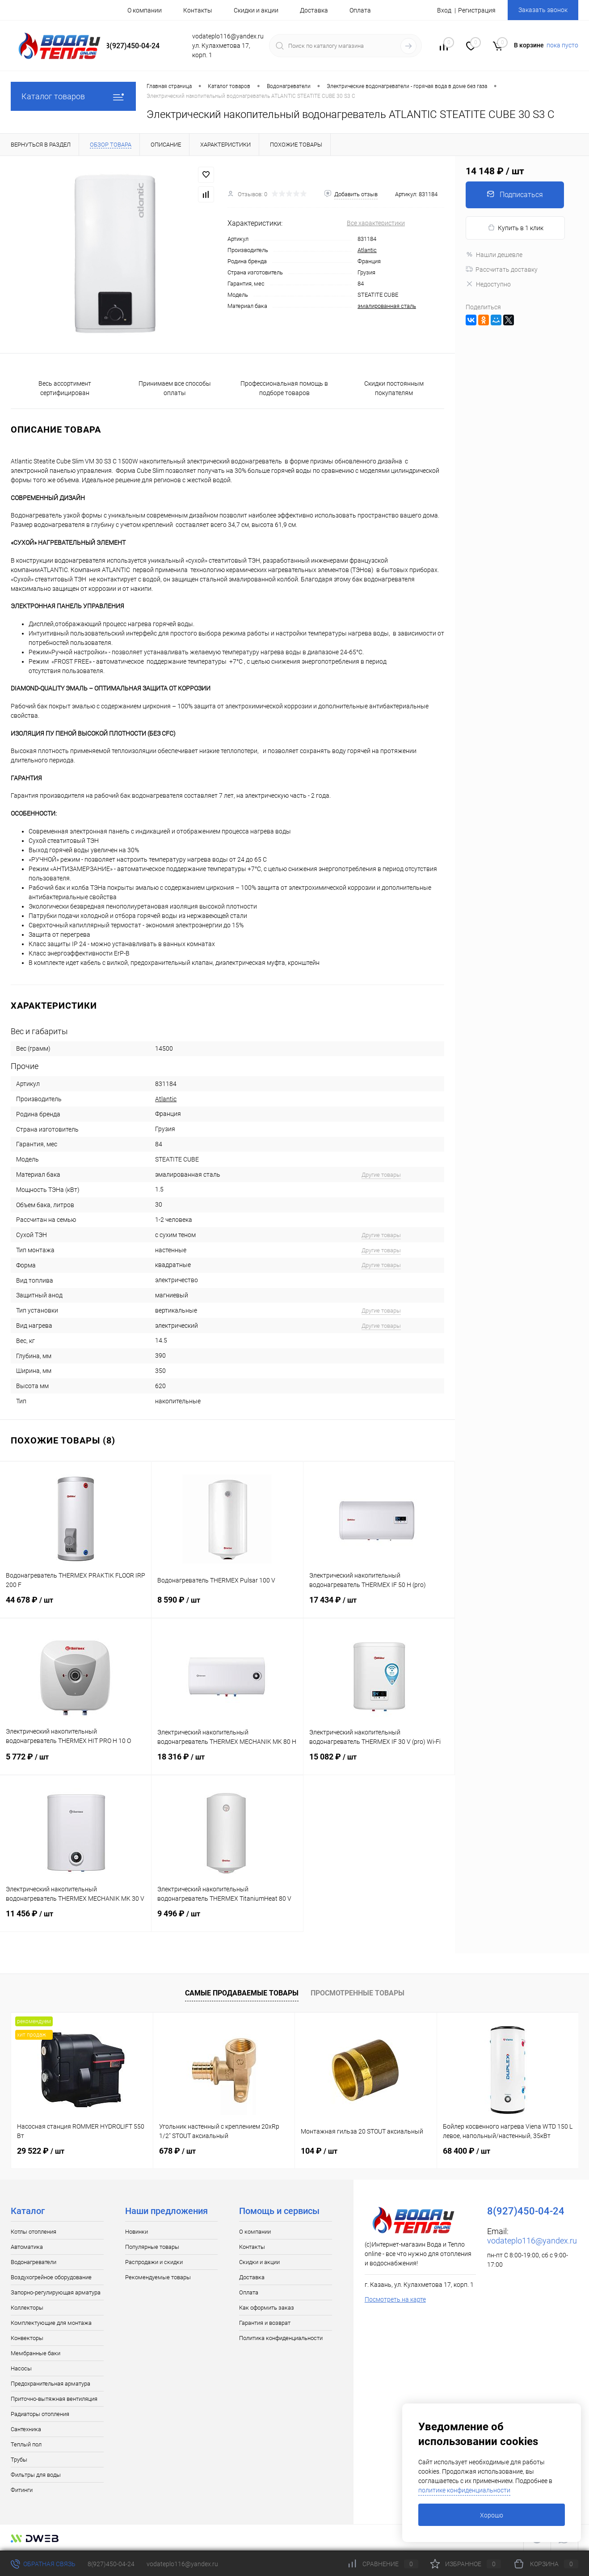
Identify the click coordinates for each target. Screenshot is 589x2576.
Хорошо (491, 2515)
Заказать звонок (543, 9)
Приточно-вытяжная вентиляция (54, 2398)
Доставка (314, 10)
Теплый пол (26, 2444)
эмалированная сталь (387, 306)
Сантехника (26, 2429)
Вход (444, 10)
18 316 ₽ (227, 1762)
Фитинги (22, 2490)
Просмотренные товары (357, 1993)
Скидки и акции (256, 10)
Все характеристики (376, 223)
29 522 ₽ (40, 2150)
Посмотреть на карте (395, 2299)
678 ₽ (177, 2150)
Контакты (197, 10)
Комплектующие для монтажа (51, 2322)
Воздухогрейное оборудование (51, 2277)
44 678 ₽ (75, 1605)
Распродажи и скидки (154, 2262)
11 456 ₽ (75, 1919)
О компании (144, 10)
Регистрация (477, 10)
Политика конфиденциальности (281, 2338)
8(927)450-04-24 (111, 2564)
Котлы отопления (33, 2231)
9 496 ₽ (227, 1919)
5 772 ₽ (75, 1762)
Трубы (19, 2459)
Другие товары (381, 1174)
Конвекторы (27, 2338)
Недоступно (488, 284)
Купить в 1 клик (515, 228)
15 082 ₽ (379, 1762)
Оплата (360, 10)
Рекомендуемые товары (158, 2277)
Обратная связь (43, 2564)
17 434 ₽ (379, 1605)
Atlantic (367, 250)
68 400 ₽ (466, 2150)
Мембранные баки (35, 2353)
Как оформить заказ (266, 2307)
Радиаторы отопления (40, 2414)
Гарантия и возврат (264, 2322)
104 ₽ (319, 2150)
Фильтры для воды (36, 2474)
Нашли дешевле (494, 254)
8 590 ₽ (227, 1605)
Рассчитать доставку (502, 269)
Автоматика (27, 2246)
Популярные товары (152, 2246)
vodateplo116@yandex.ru (532, 2240)
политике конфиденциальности (464, 2490)
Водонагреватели (33, 2262)
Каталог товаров (73, 96)
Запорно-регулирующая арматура (56, 2292)
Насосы (21, 2368)
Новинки (136, 2231)
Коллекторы (27, 2307)
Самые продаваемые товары (242, 1993)
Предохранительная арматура (50, 2383)
